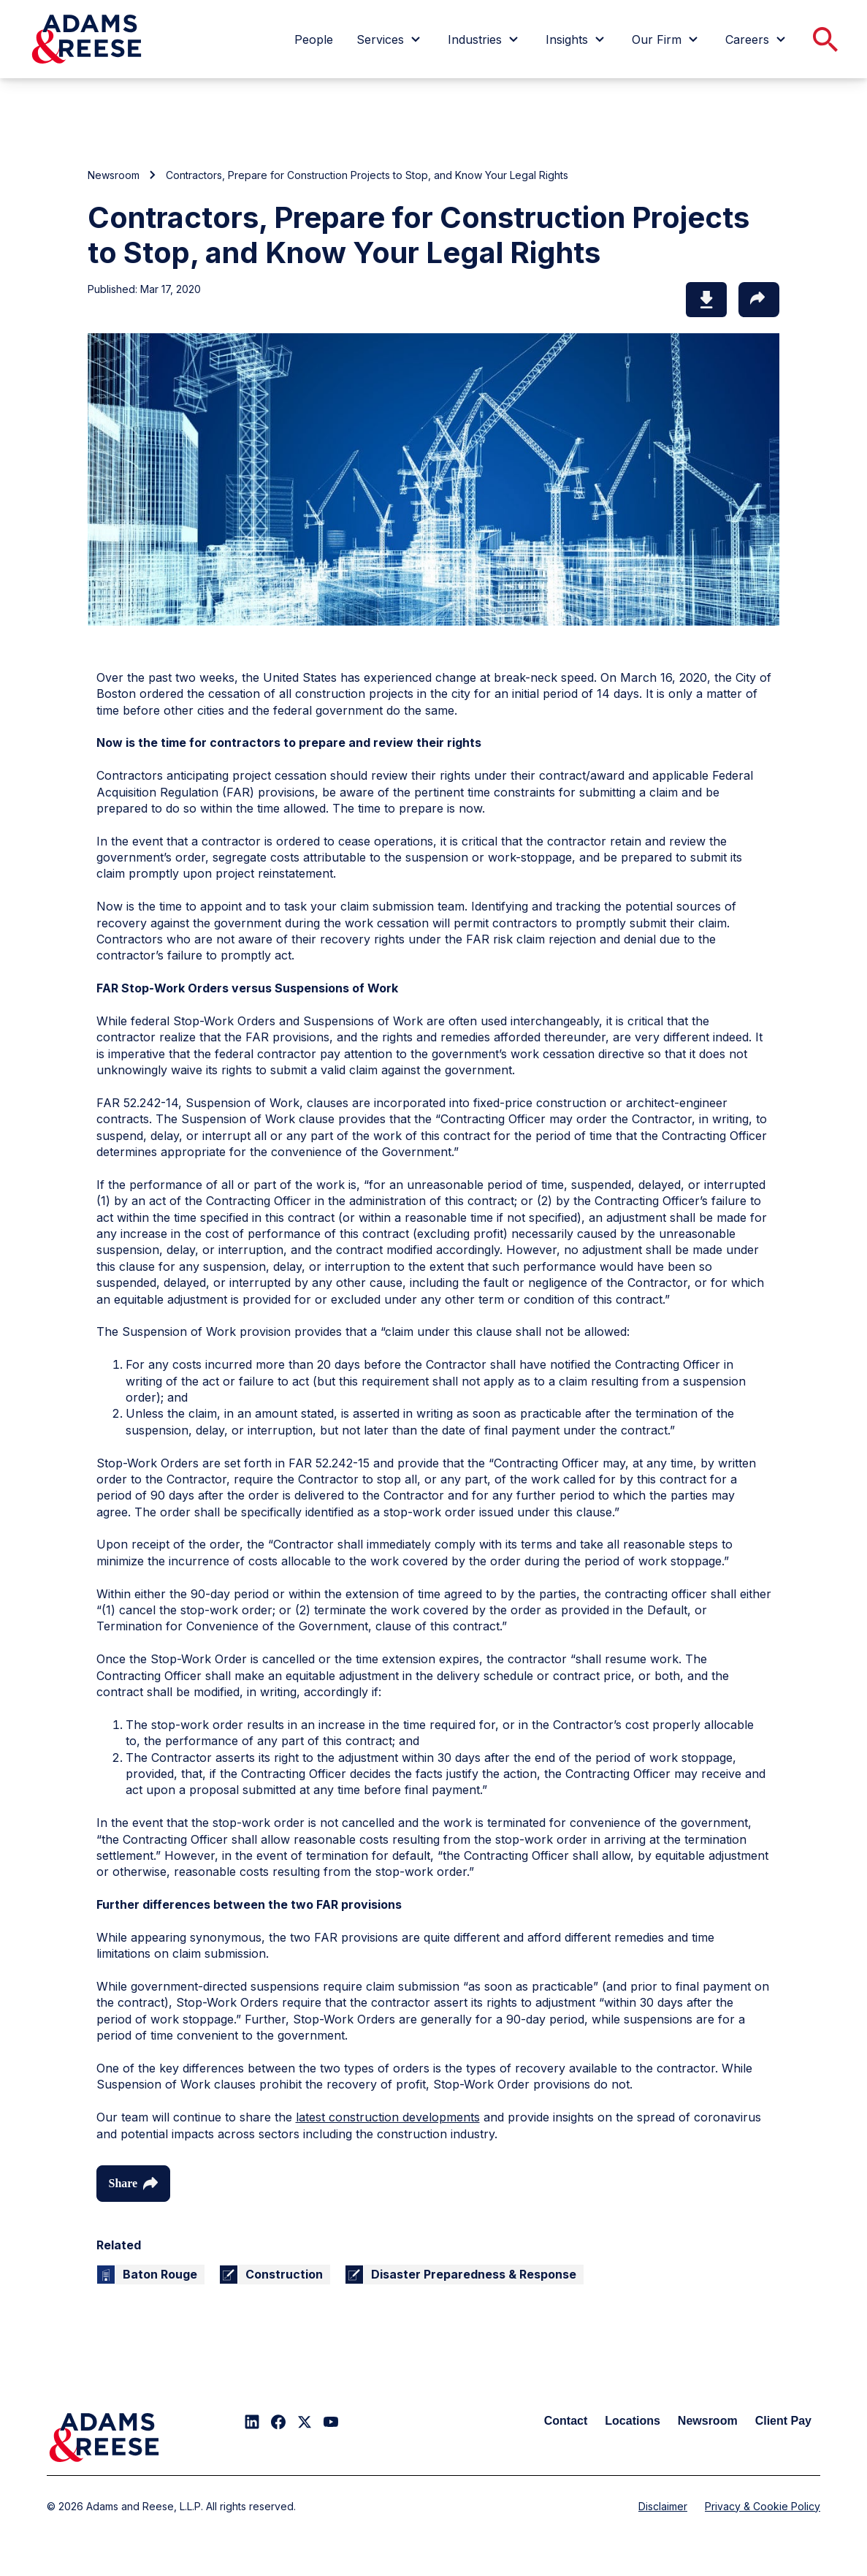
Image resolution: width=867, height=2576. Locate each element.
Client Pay (783, 2420)
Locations (632, 2420)
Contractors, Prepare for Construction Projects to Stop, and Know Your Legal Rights (367, 175)
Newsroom (114, 175)
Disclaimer (662, 2506)
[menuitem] (313, 39)
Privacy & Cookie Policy (762, 2506)
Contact (566, 2420)
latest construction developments (388, 2117)
